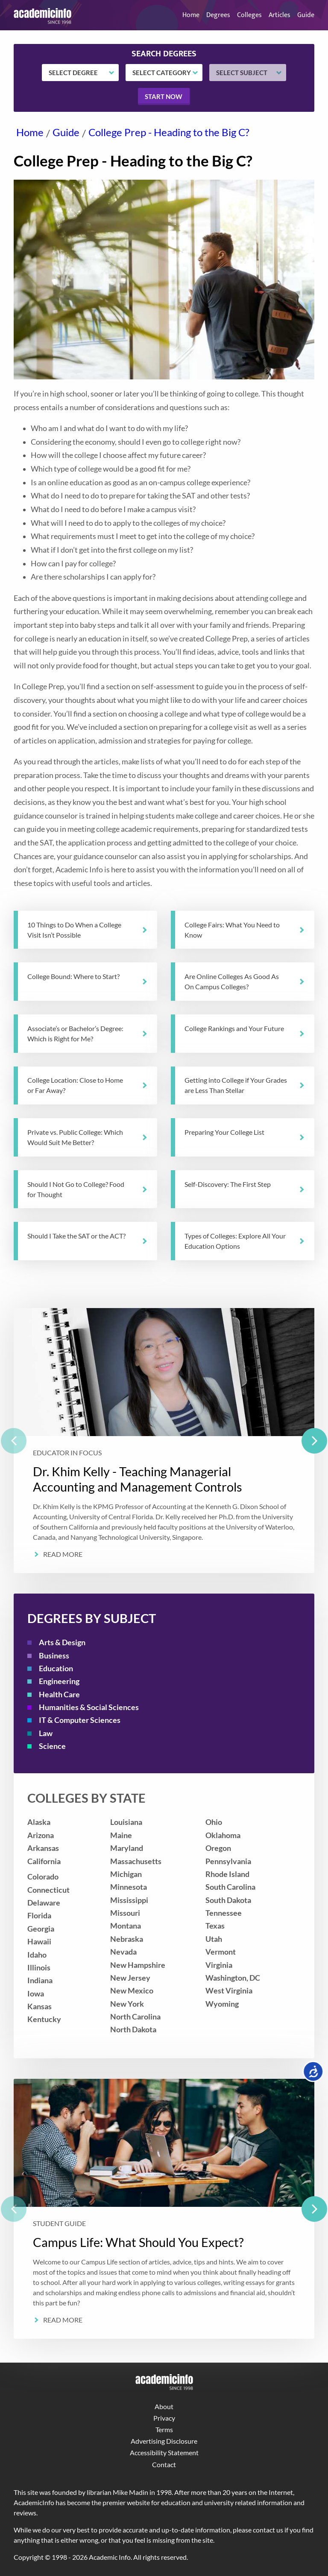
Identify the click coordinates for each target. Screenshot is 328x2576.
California (44, 1861)
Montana (125, 1925)
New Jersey (130, 1977)
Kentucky (44, 2019)
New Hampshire (137, 1965)
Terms (164, 2429)
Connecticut (48, 1889)
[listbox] (164, 1440)
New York (127, 2003)
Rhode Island (227, 1874)
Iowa (35, 1993)
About (164, 2406)
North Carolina (135, 2016)
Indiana (40, 1980)
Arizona (40, 1835)
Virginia (218, 1965)
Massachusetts (135, 1861)
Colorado (43, 1876)
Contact (164, 2464)
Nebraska (126, 1939)
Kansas (39, 2006)
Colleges (249, 15)
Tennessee (223, 1913)
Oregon (218, 1848)
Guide (305, 15)
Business (54, 1655)
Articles (279, 15)
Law (46, 1733)
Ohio (213, 1822)
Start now (163, 96)
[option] (164, 1440)
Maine (121, 1835)
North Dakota (133, 2029)
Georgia (40, 1928)
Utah (213, 1939)
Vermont (220, 1951)
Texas (215, 1925)
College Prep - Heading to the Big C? (168, 132)
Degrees (218, 15)
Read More (62, 1554)
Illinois (38, 1967)
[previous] (13, 1441)
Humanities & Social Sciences (89, 1707)
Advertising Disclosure (164, 2441)
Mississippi (129, 1900)
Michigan (126, 1874)
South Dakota (228, 1900)
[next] (314, 1441)
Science (52, 1746)
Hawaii (39, 1941)
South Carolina (230, 1886)
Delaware (43, 1902)
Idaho (37, 1954)
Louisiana (126, 1822)
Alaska (38, 1822)
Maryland (126, 1848)
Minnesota (128, 1886)
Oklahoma (222, 1835)
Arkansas (43, 1848)
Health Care (59, 1694)
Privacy (164, 2418)
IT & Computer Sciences (79, 1720)
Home (190, 15)
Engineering (59, 1681)
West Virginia (228, 1990)
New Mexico (131, 1990)
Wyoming (222, 2003)
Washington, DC (232, 1977)
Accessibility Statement (164, 2452)
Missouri (125, 1913)
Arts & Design (62, 1642)
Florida (39, 1915)
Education (56, 1668)
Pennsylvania (228, 1861)
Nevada (123, 1951)
